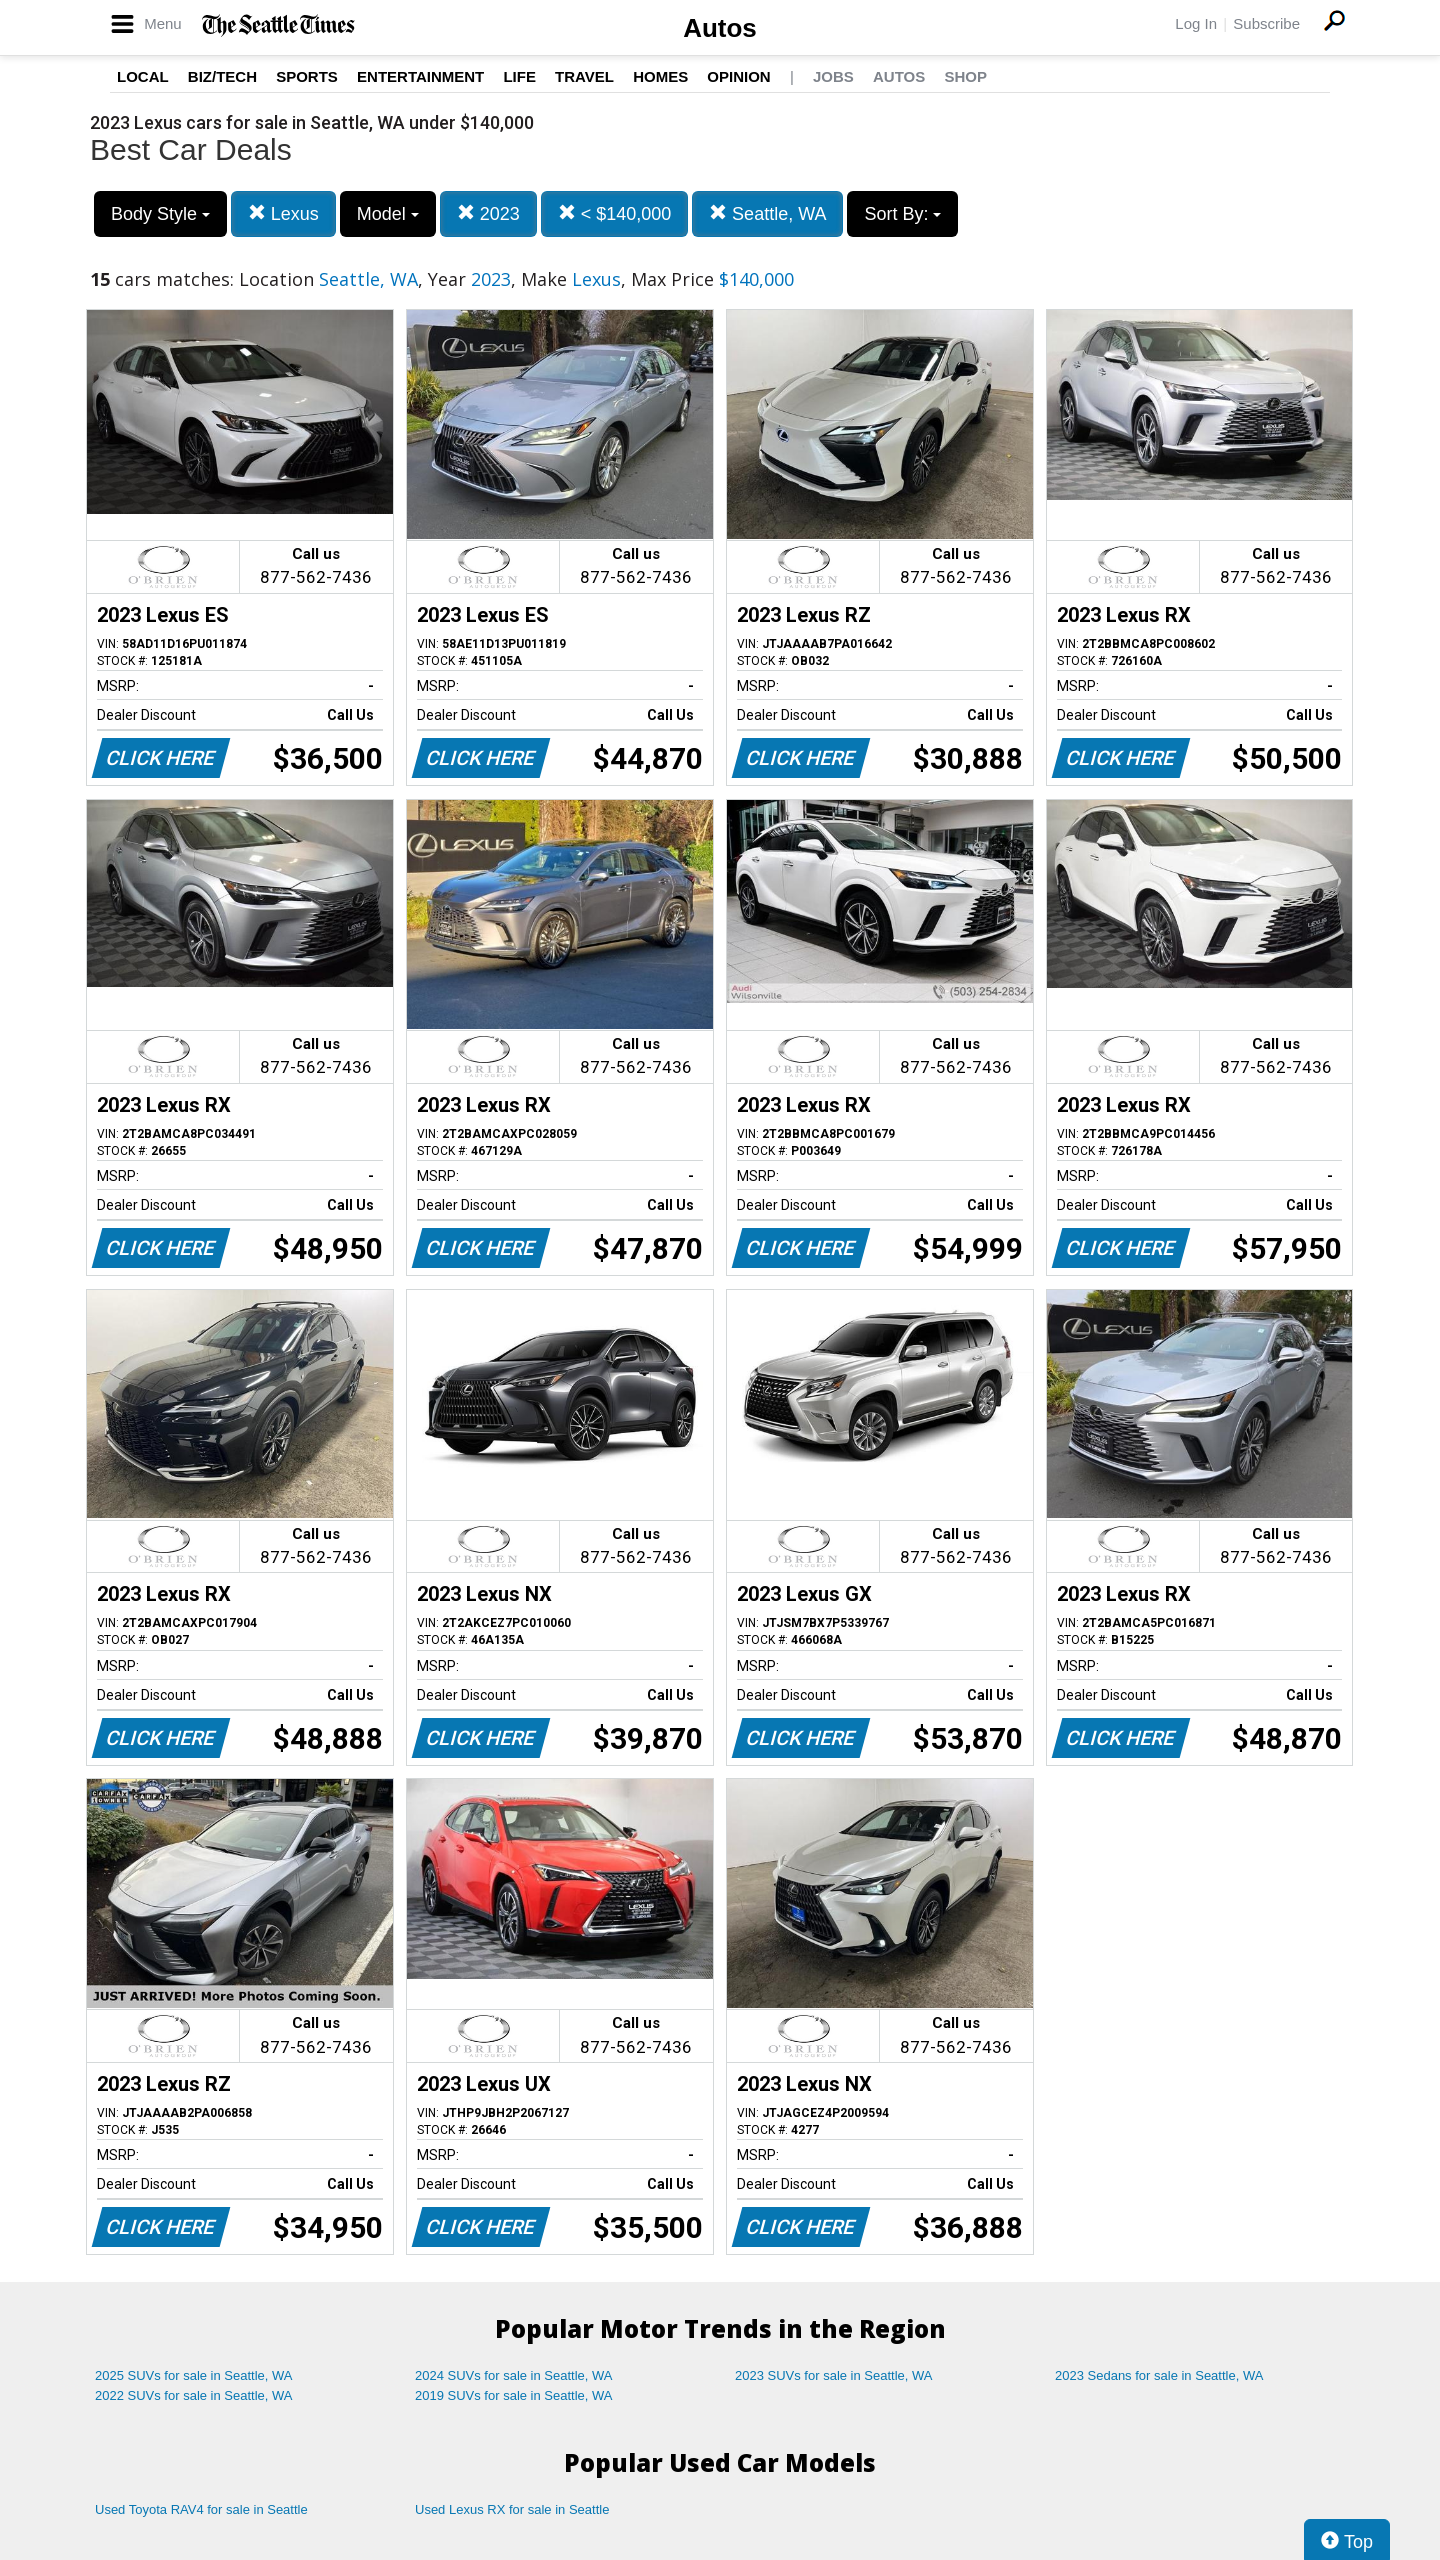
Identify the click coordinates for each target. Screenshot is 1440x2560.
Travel (584, 76)
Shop (965, 76)
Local (143, 76)
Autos (720, 28)
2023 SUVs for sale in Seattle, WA (834, 2375)
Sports (307, 76)
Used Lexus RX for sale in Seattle (512, 2509)
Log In (1196, 23)
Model (388, 214)
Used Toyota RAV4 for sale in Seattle (201, 2509)
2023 (488, 213)
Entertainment (420, 76)
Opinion (738, 76)
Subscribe (1266, 23)
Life (519, 76)
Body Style (160, 214)
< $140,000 (615, 213)
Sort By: (902, 214)
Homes (660, 76)
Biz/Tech (222, 76)
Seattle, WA (767, 213)
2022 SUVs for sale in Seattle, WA (194, 2395)
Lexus (283, 213)
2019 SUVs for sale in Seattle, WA (514, 2395)
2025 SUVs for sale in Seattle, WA (194, 2375)
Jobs (833, 76)
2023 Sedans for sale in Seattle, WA (1159, 2375)
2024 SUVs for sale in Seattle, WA (514, 2375)
